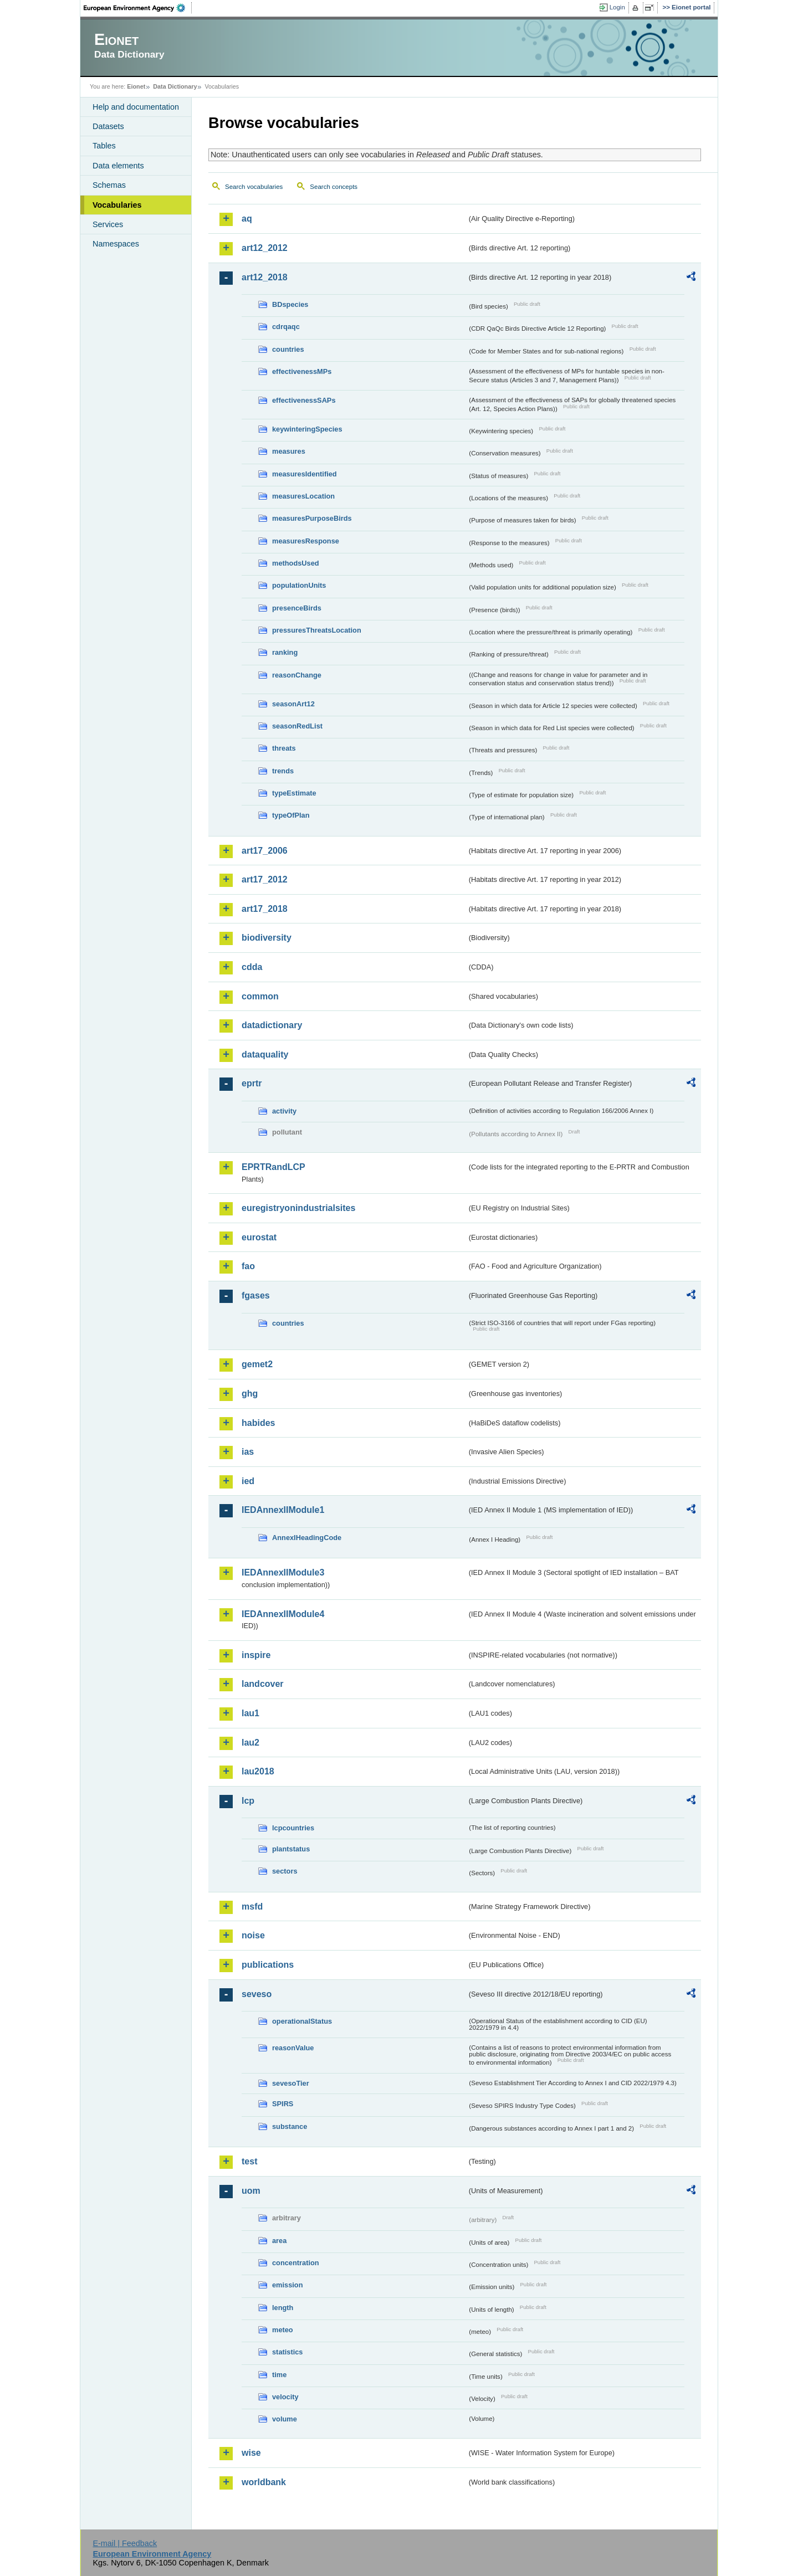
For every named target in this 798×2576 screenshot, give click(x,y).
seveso (257, 1994)
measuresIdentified (304, 474)
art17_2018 (265, 909)
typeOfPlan (291, 815)
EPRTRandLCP (273, 1167)
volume (284, 2419)
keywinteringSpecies (307, 429)
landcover (263, 1684)
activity (284, 1111)
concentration (295, 2263)
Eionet (136, 86)
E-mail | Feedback (125, 2543)
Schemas (109, 185)
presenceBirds (296, 608)
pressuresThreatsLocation (316, 630)
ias (248, 1451)
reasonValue (293, 2048)
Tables (104, 145)
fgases (256, 1295)
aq (247, 218)
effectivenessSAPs (304, 400)
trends (283, 771)
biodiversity (266, 937)
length (282, 2307)
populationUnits (299, 585)
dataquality (265, 1054)
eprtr (252, 1083)
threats (284, 748)
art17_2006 (265, 850)
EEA (138, 7)
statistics (287, 2352)
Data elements (118, 165)
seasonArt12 (293, 704)
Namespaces (116, 243)
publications (268, 1964)
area (279, 2240)
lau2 (250, 1742)
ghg (250, 1393)
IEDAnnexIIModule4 (283, 1614)
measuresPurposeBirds (312, 518)
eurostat (259, 1237)
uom (251, 2190)
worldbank (264, 2482)
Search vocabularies (254, 186)
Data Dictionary (175, 86)
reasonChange (296, 675)
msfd (252, 1906)
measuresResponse (305, 541)
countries (288, 349)
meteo (282, 2330)
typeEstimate (294, 793)
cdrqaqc (286, 326)
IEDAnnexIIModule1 (283, 1510)
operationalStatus (302, 2021)
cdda (252, 967)
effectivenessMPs (301, 371)
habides (258, 1423)
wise (251, 2452)
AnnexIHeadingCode (306, 1537)
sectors (285, 1871)
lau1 (250, 1713)
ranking (285, 652)
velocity (285, 2397)
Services (108, 224)
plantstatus (291, 1849)
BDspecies (290, 304)
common (260, 996)
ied (248, 1481)
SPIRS (282, 2104)
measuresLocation (303, 496)
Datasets (108, 126)
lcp (248, 1800)
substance (289, 2126)
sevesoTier (290, 2083)
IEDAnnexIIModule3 (283, 1572)
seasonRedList (297, 726)
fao (248, 1266)
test (249, 2161)
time (279, 2374)
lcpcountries (293, 1828)
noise (253, 1935)
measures (288, 451)
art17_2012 (265, 879)
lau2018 (258, 1771)
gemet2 (257, 1364)
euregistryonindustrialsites (298, 1208)
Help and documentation (136, 106)
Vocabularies (117, 205)
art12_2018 (265, 277)
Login (617, 7)
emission (287, 2285)
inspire (256, 1655)
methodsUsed (295, 563)
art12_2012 (265, 248)
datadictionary (272, 1025)
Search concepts (333, 186)
